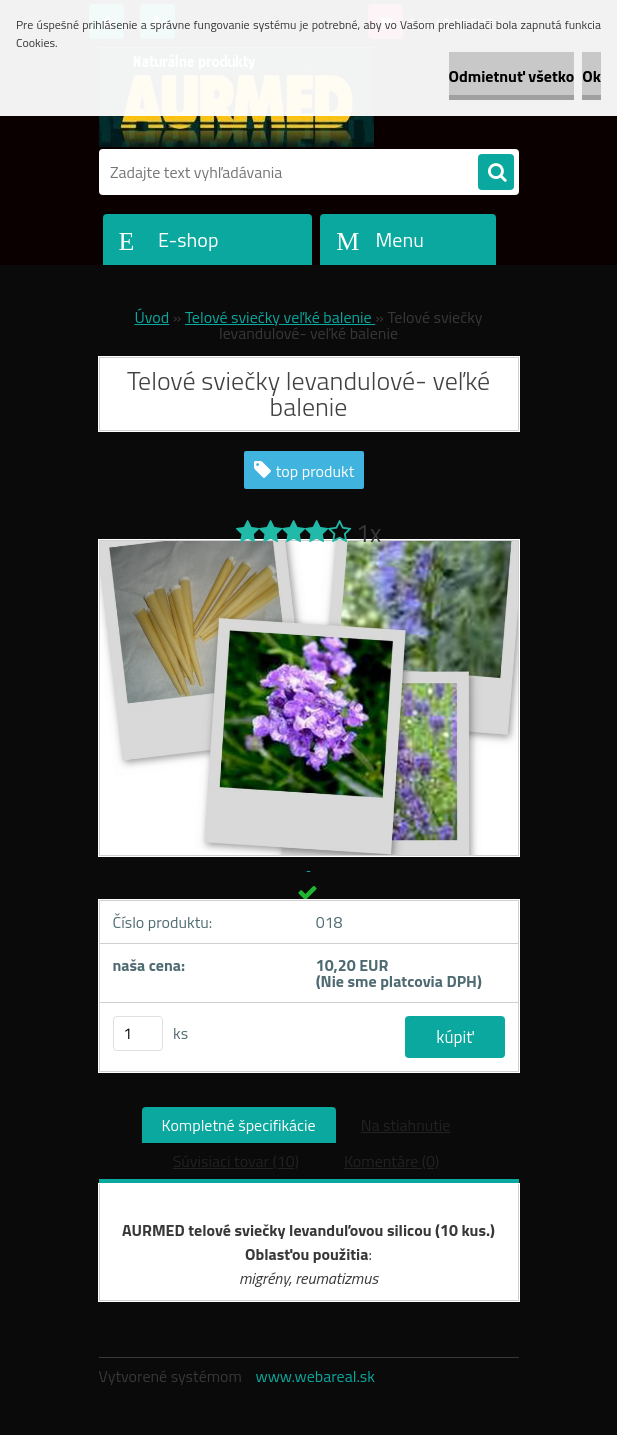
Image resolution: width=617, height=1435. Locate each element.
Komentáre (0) (391, 1161)
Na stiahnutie (406, 1125)
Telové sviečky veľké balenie (280, 317)
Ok (591, 76)
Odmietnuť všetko (512, 76)
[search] (496, 173)
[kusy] (138, 1033)
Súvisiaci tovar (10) (236, 1161)
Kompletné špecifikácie (239, 1125)
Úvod (151, 317)
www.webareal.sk (315, 1376)
